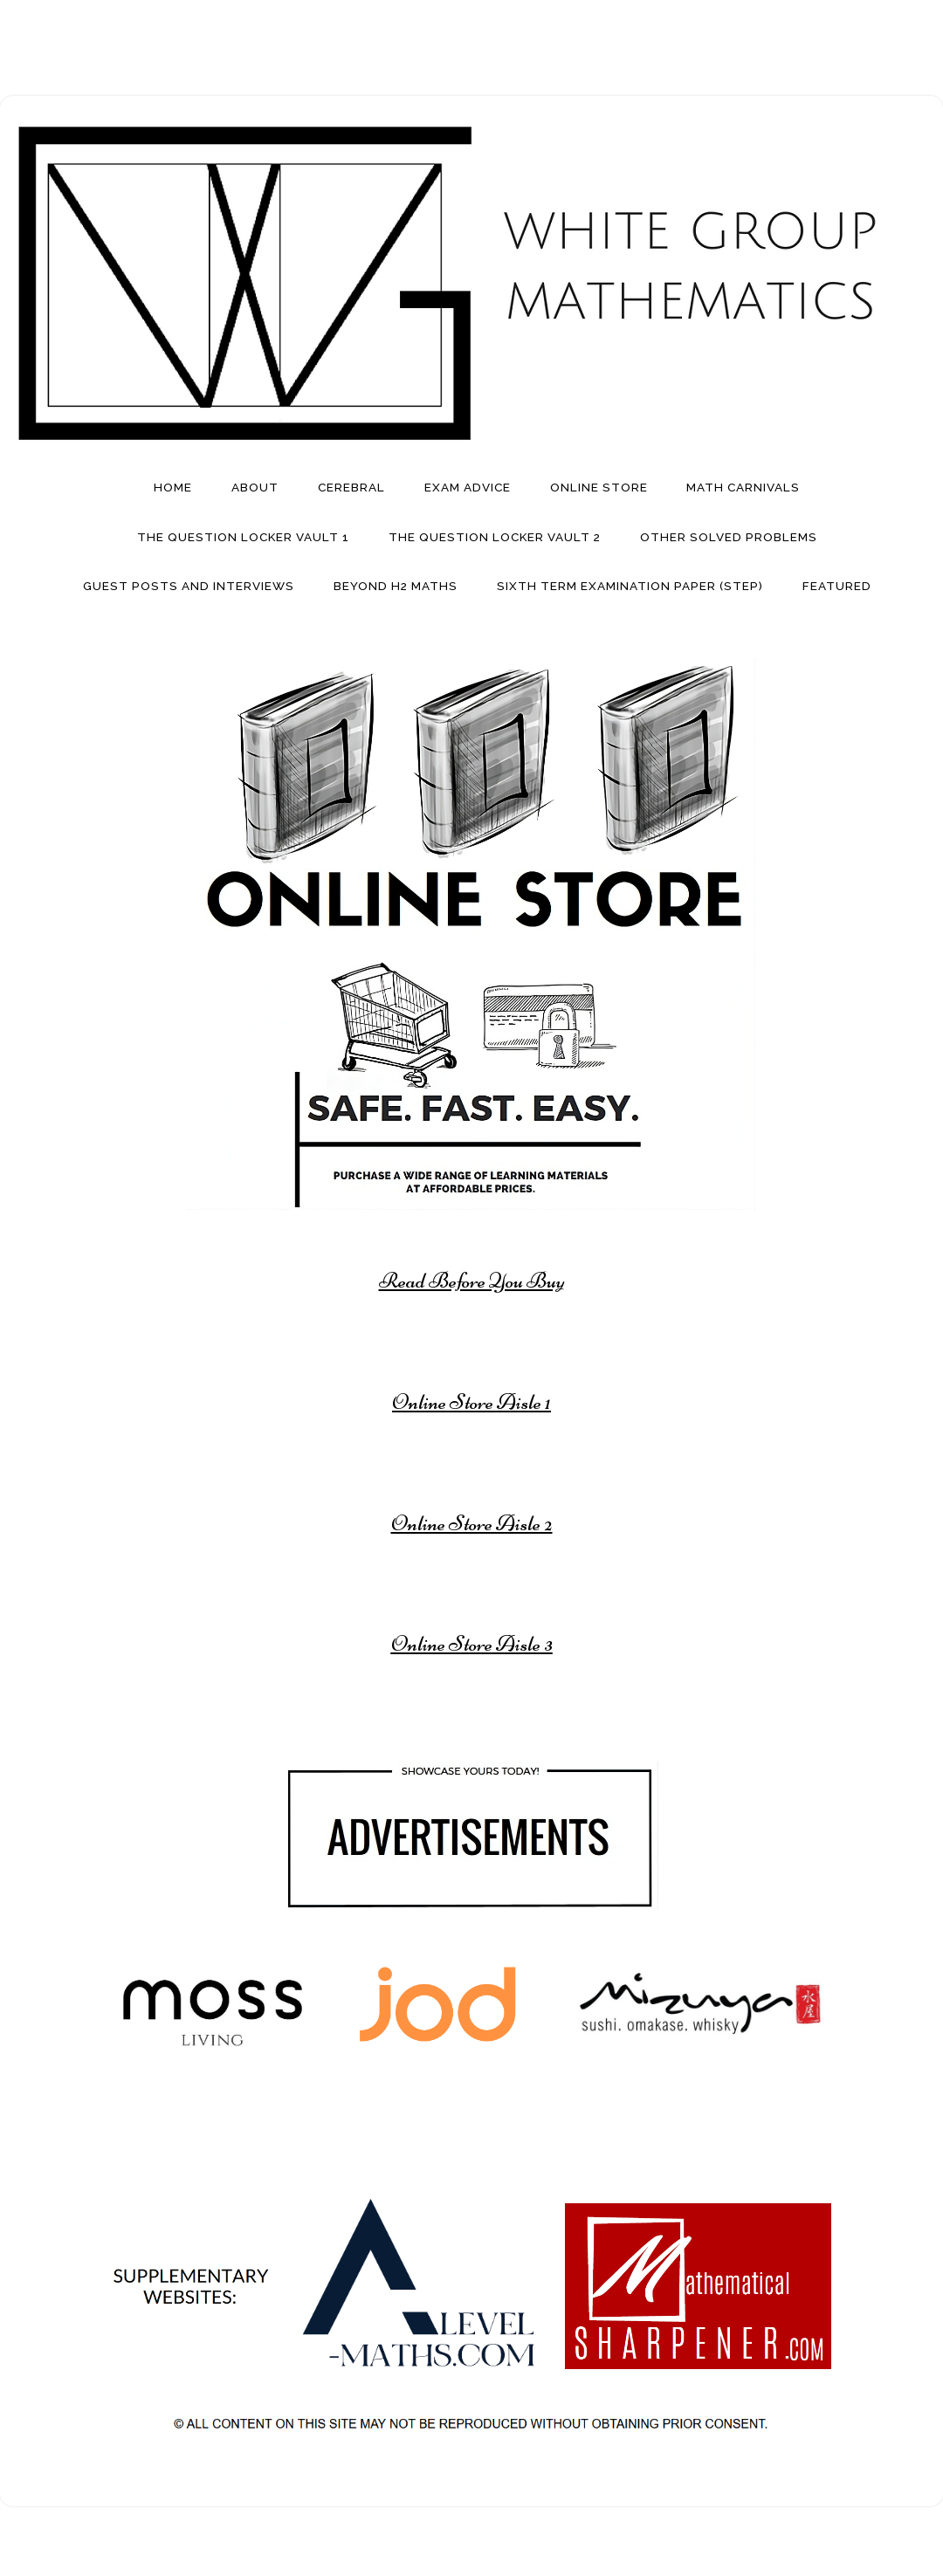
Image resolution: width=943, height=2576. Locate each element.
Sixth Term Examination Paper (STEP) (630, 586)
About (255, 487)
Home (173, 487)
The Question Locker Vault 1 (243, 537)
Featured (836, 586)
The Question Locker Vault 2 (495, 537)
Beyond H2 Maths (396, 586)
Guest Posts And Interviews (188, 586)
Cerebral (351, 487)
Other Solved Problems (728, 537)
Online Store (599, 487)
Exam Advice (467, 487)
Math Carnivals (743, 487)
